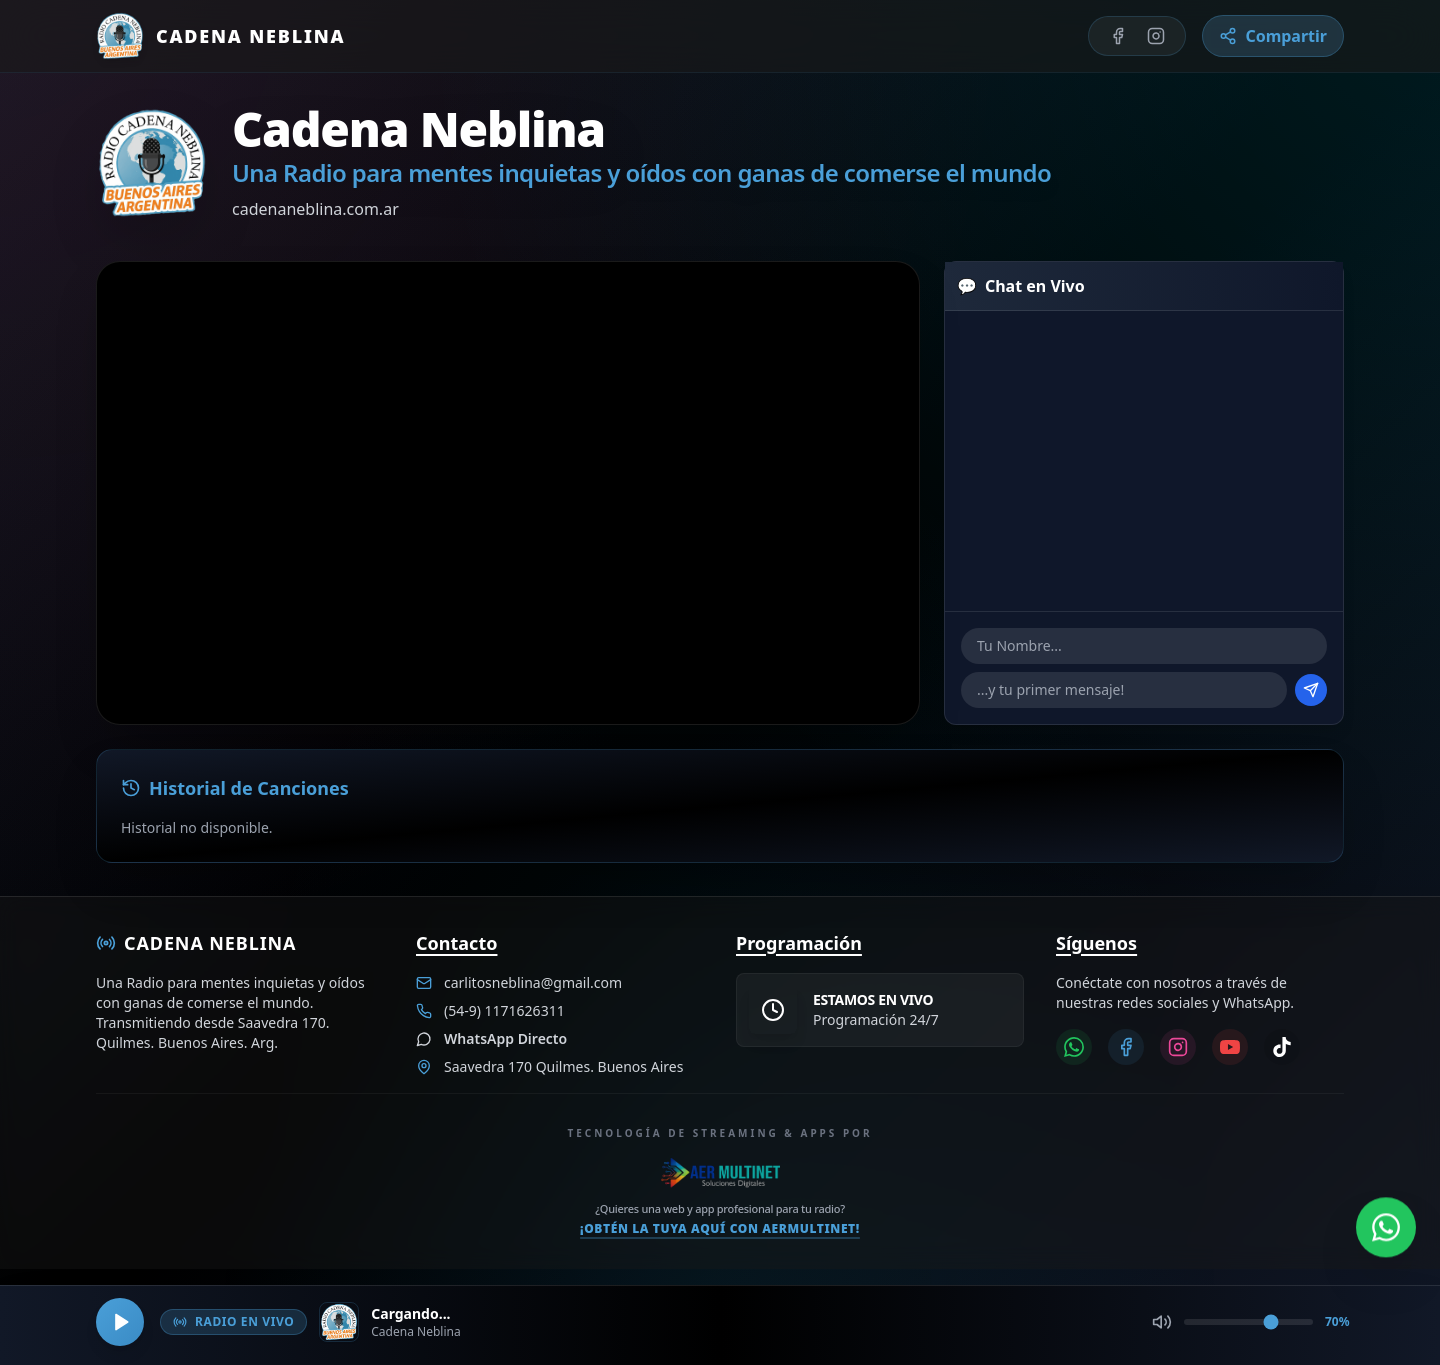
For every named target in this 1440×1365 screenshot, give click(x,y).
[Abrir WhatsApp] (1386, 1225)
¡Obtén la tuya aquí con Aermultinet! (720, 1229)
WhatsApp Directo (505, 1038)
